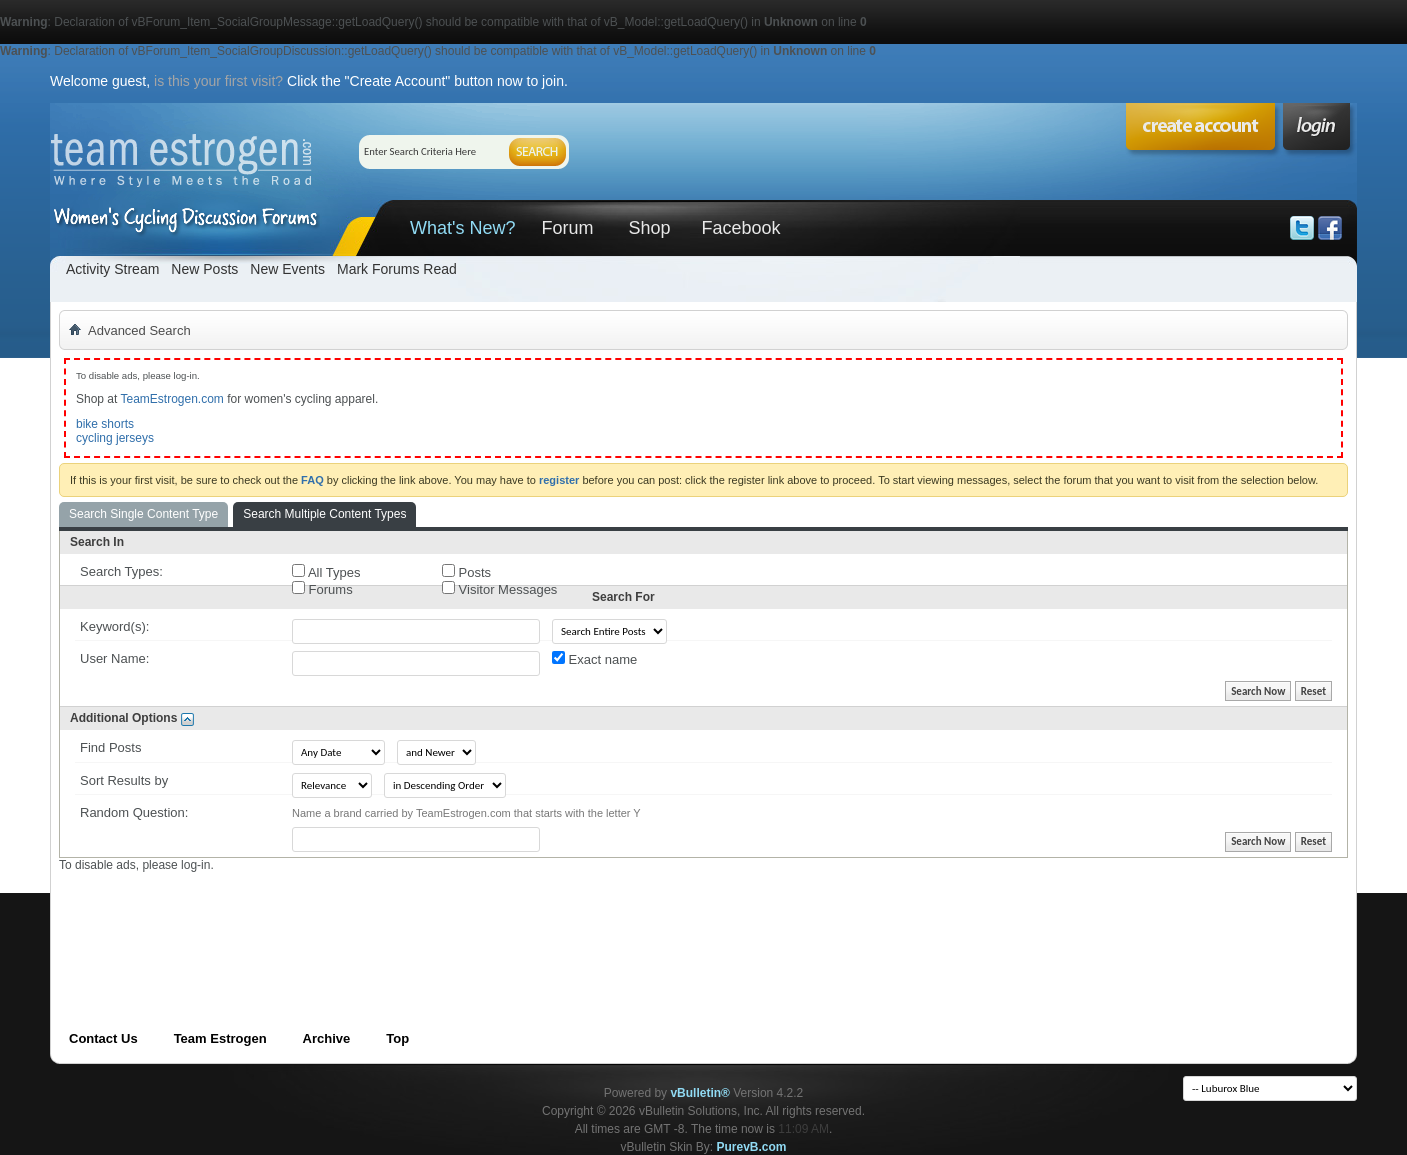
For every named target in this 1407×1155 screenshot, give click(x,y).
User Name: (114, 658)
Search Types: (121, 571)
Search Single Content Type (143, 514)
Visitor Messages (499, 589)
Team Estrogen (220, 1038)
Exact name (594, 659)
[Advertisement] (423, 918)
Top (397, 1038)
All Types (326, 572)
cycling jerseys (115, 438)
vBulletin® (700, 1093)
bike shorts (105, 424)
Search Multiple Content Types (324, 514)
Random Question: (134, 812)
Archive (327, 1038)
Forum (567, 228)
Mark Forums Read (397, 269)
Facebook (740, 228)
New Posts (204, 269)
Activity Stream (112, 269)
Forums (322, 589)
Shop (649, 228)
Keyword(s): (114, 626)
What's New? (462, 228)
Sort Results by (124, 780)
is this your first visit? (218, 81)
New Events (287, 269)
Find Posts (110, 747)
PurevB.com (752, 1147)
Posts (466, 572)
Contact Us (103, 1038)
